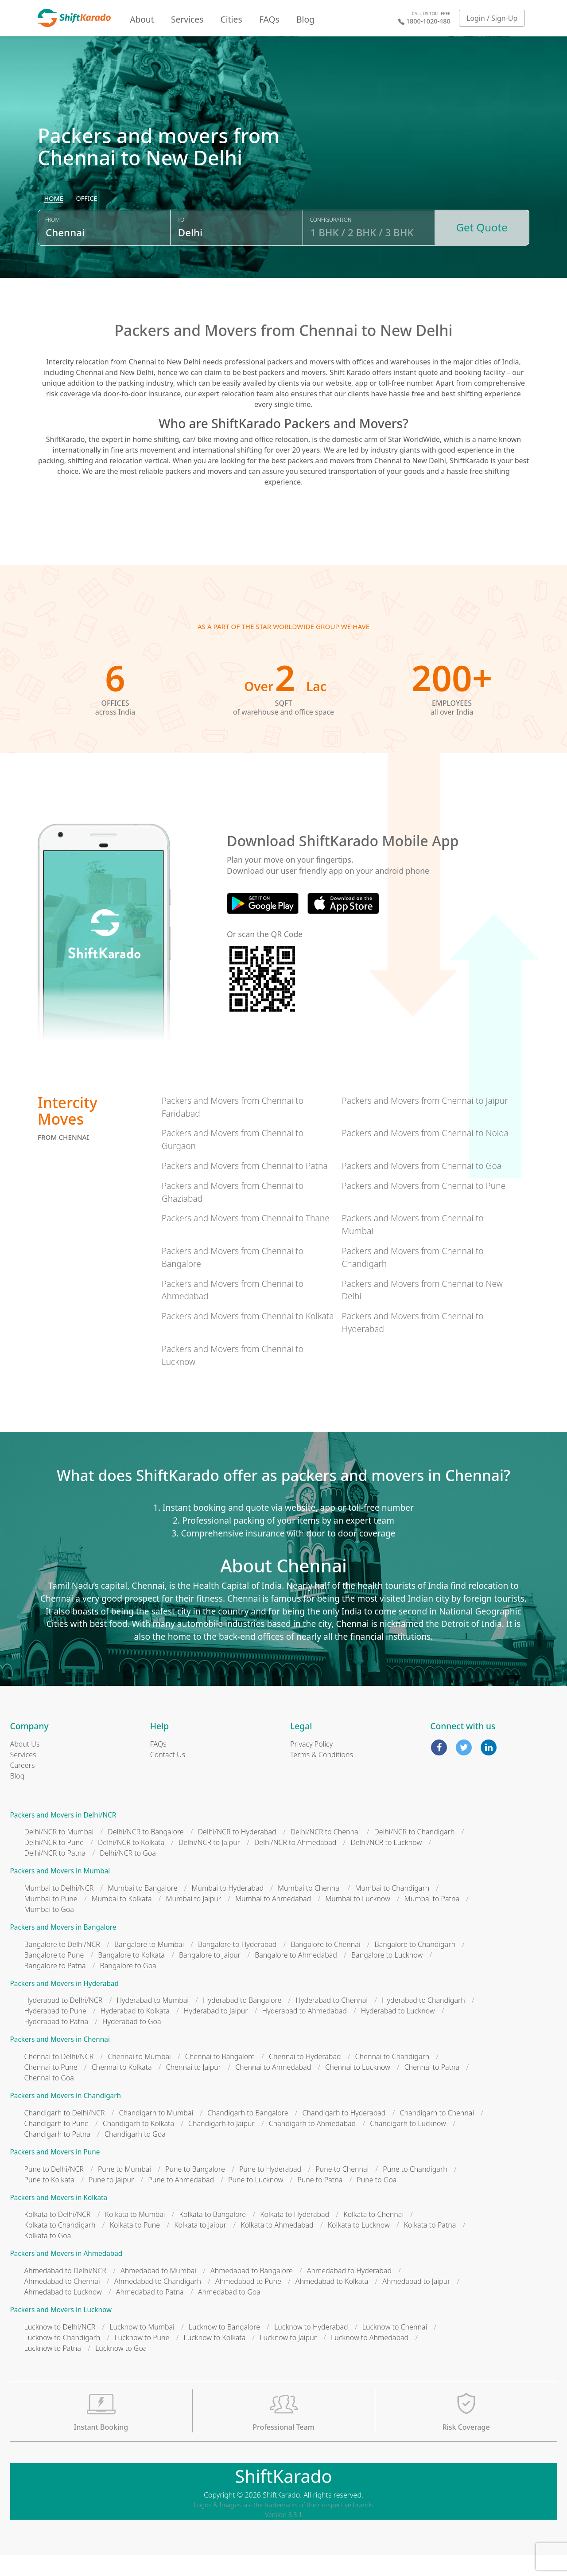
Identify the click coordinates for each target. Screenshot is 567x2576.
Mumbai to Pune (51, 1920)
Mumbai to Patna (431, 1920)
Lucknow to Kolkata (214, 2358)
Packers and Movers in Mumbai (60, 1892)
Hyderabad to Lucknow (398, 2032)
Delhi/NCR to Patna (55, 1874)
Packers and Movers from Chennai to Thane (246, 1239)
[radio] (54, 224)
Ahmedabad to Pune (248, 2302)
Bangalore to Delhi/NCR (62, 1965)
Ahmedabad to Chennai (62, 2302)
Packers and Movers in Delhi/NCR (63, 1836)
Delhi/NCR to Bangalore (145, 1853)
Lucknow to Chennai (394, 2348)
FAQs (269, 19)
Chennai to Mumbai (139, 2078)
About (142, 19)
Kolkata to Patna (430, 2246)
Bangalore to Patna (55, 1986)
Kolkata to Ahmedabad (277, 2246)
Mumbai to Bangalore (142, 1909)
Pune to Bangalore (195, 2190)
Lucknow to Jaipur (288, 2358)
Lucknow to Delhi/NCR (60, 2348)
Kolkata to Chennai (373, 2235)
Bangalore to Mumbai (149, 1965)
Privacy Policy (311, 1765)
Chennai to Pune (51, 2088)
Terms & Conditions (321, 1775)
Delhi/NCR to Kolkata (131, 1863)
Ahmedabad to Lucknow (63, 2313)
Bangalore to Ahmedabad (296, 1976)
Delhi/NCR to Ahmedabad (295, 1863)
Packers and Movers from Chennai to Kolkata (248, 1337)
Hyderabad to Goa (131, 2043)
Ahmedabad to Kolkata (332, 2302)
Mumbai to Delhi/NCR (59, 1909)
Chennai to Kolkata (122, 2088)
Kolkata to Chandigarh (60, 2246)
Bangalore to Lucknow (387, 1976)
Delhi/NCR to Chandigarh (414, 1853)
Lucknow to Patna (52, 2369)
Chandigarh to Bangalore (247, 2133)
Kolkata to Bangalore (212, 2235)
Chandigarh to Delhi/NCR (64, 2133)
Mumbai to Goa (49, 1930)
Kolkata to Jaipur (200, 2246)
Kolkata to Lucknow (359, 2246)
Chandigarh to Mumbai (156, 2133)
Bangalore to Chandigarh (415, 1965)
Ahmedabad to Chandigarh (157, 2302)
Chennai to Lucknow (357, 2088)
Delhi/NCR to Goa (128, 1874)
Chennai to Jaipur (193, 2088)
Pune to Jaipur (111, 2200)
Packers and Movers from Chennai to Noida (425, 1154)
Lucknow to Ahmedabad (369, 2358)
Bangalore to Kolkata (131, 1976)
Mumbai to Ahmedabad (273, 1920)
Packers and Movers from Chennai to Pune (423, 1206)
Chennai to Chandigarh (392, 2078)
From (52, 245)
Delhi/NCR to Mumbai (59, 1853)
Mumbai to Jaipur (193, 1920)
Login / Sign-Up (492, 18)
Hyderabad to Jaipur (216, 2032)
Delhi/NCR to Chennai (325, 1853)
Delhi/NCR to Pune (54, 1863)
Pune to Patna (319, 2200)
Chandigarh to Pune (56, 2144)
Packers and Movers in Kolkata (59, 2218)
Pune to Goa (376, 2200)
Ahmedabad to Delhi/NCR (65, 2292)
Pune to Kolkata (49, 2200)
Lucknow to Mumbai (142, 2348)
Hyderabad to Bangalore (242, 2021)
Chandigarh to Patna (57, 2155)
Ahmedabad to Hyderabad (349, 2292)
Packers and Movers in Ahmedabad (66, 2274)
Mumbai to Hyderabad (227, 1909)
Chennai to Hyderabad (305, 2078)
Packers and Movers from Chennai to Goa (421, 1187)
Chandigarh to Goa (135, 2155)
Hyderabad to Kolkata (135, 2032)
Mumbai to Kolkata (122, 1920)
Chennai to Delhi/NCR (59, 2078)
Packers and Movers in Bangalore (63, 1948)
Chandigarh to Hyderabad (344, 2133)
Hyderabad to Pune (55, 2032)
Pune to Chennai (342, 2190)
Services (187, 19)
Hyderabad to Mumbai (153, 2021)
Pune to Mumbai (124, 2190)
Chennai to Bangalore (220, 2078)
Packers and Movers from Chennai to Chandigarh (412, 1278)
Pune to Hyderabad (270, 2190)
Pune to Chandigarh (415, 2190)
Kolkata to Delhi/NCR (57, 2235)
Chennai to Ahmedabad (273, 2088)
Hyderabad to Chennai (331, 2021)
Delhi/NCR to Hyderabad (237, 1853)
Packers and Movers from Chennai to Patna (245, 1187)
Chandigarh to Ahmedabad (312, 2144)
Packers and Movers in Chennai (60, 2060)
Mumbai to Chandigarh (392, 1909)
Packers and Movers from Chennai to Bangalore (232, 1278)
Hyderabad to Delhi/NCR (63, 2021)
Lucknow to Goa (121, 2369)
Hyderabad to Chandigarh (423, 2021)
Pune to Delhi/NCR (54, 2190)
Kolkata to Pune (135, 2246)
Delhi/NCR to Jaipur (209, 1863)
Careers (22, 1786)
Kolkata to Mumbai (135, 2235)
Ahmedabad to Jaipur (416, 2302)
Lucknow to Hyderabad (311, 2348)
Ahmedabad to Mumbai (158, 2292)
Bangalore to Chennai (325, 1965)
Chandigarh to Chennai (437, 2133)
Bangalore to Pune (54, 1976)
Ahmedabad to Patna (150, 2313)
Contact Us (167, 1775)
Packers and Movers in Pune (55, 2172)
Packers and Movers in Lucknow (61, 2331)
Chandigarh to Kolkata (138, 2144)
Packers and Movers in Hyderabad (64, 2004)
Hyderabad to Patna (56, 2043)
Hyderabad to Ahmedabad (304, 2032)
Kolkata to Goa (47, 2257)
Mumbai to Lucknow (357, 1920)
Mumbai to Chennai (309, 1909)
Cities (231, 19)
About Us (25, 1765)
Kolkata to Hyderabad (294, 2235)
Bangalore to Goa (128, 1986)
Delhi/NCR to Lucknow (386, 1863)
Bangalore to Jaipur (210, 1976)
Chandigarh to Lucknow (408, 2144)
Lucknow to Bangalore (224, 2348)
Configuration (331, 245)
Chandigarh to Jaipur (221, 2144)
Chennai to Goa (49, 2099)
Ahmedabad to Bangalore (251, 2292)
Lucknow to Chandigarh (62, 2358)
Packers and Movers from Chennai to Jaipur (425, 1121)
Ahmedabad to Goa (229, 2313)
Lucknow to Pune (141, 2358)
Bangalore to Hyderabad (237, 1965)
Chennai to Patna (431, 2088)
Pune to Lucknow (255, 2200)
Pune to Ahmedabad (181, 2200)
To (181, 245)
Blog (305, 19)
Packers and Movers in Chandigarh (65, 2117)
